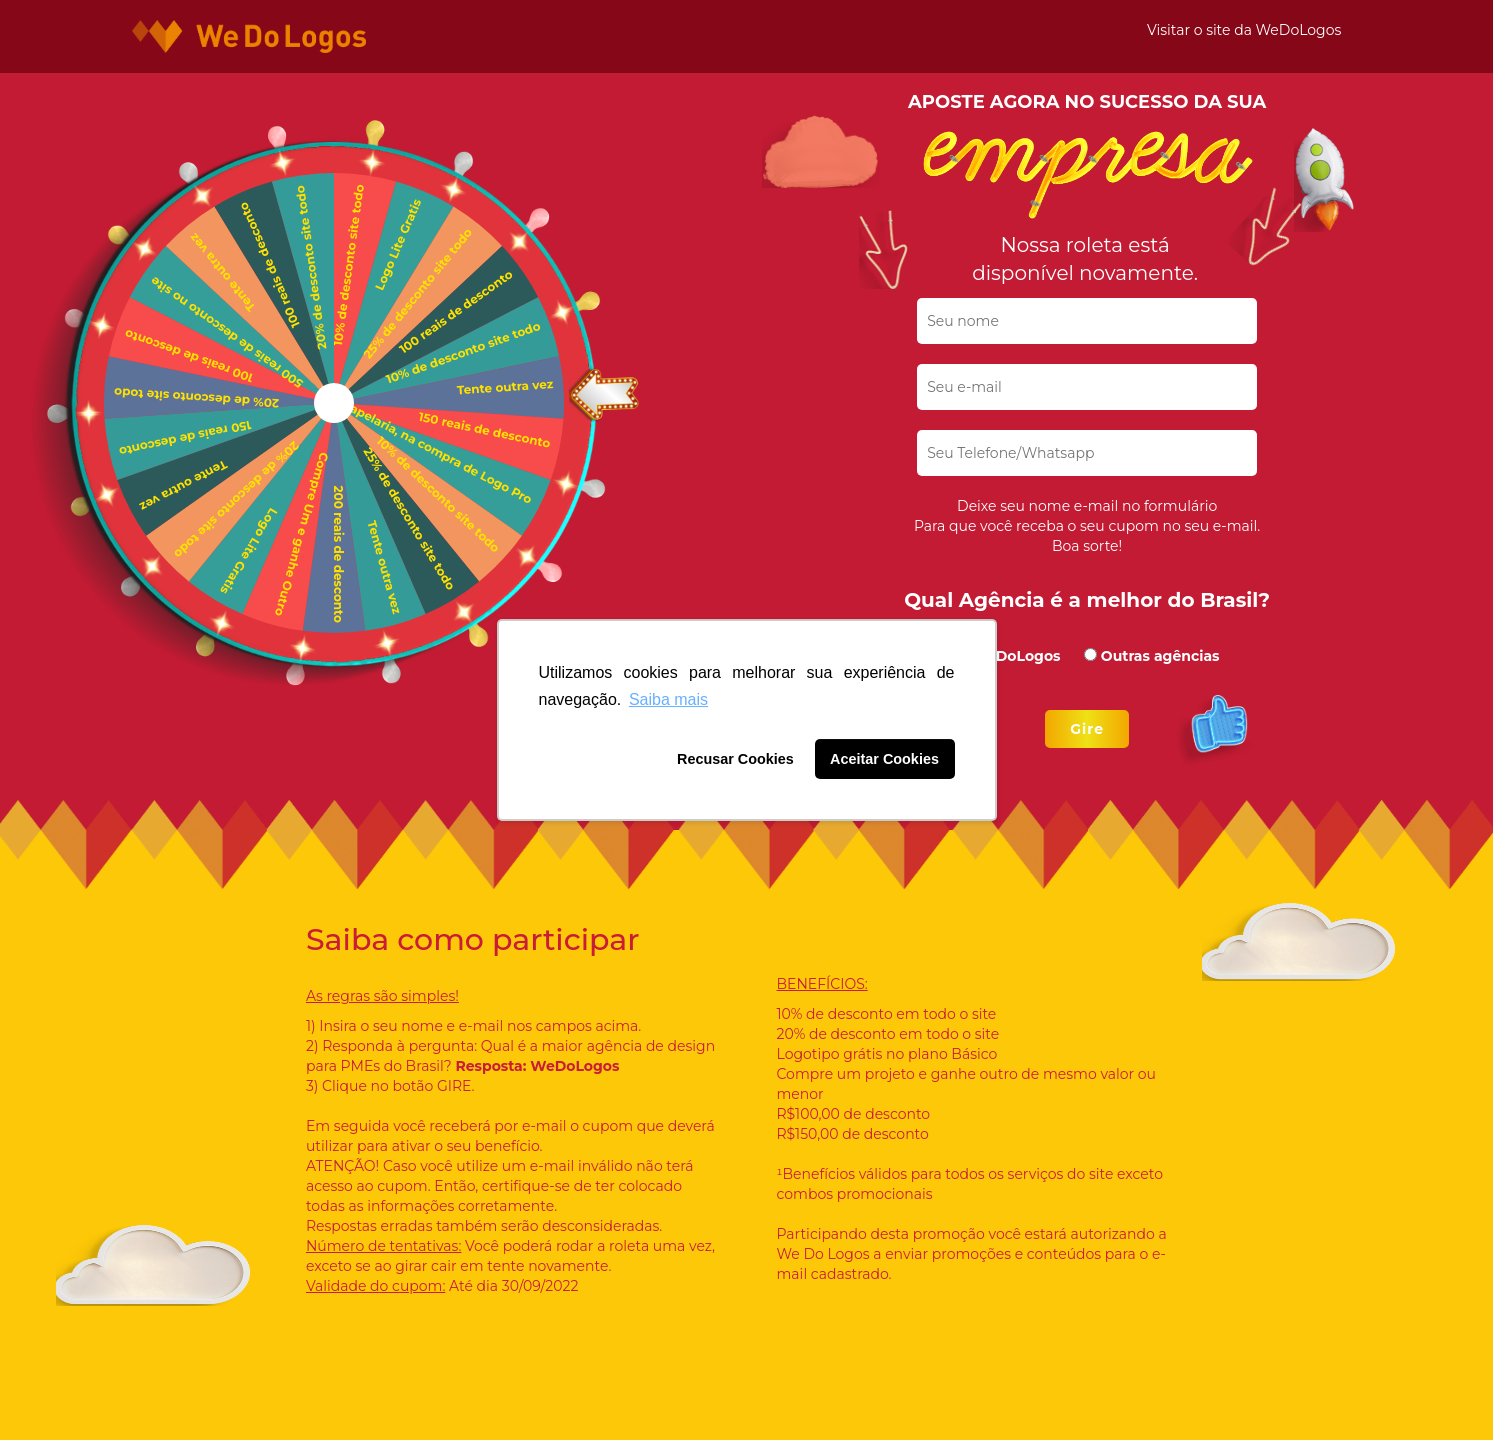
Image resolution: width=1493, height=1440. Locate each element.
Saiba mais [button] (668, 699)
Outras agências (1160, 656)
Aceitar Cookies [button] (884, 759)
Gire (1087, 729)
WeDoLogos (1015, 656)
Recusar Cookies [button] (735, 759)
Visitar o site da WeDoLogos (1244, 30)
